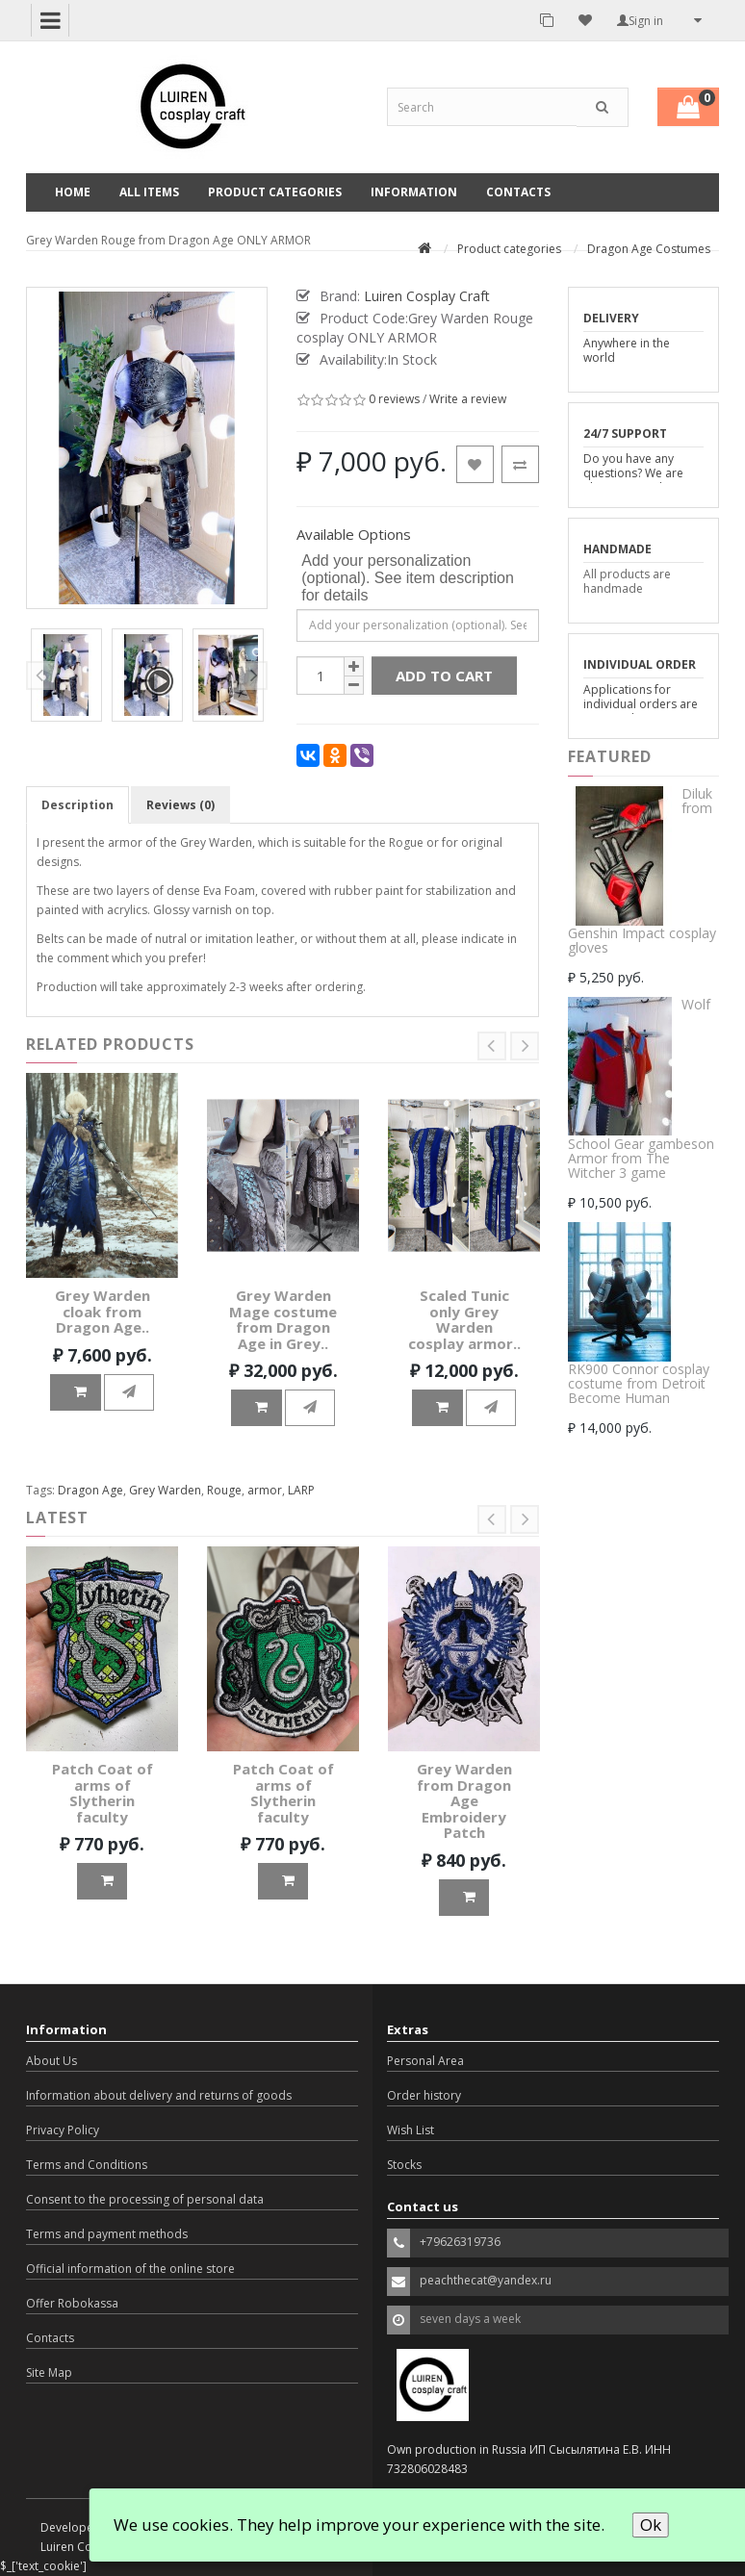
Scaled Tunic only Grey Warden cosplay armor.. (464, 1319)
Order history (424, 2095)
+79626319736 (460, 2241)
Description (77, 805)
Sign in (640, 21)
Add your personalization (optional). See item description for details (407, 577)
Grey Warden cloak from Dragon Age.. (102, 1311)
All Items (149, 192)
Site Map (49, 2372)
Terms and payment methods (107, 2234)
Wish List (410, 2130)
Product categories (275, 192)
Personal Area (425, 2061)
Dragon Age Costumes (648, 249)
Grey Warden (165, 1490)
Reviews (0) (180, 805)
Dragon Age (90, 1490)
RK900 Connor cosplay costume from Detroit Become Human (638, 1384)
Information (414, 192)
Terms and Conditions (86, 2164)
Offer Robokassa (72, 2303)
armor (264, 1490)
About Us (51, 2061)
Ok (650, 2524)
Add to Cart (444, 675)
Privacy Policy (62, 2130)
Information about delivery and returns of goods (159, 2095)
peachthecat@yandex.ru (486, 2280)
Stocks (404, 2164)
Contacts (518, 192)
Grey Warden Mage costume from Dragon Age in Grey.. (283, 1319)
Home (72, 192)
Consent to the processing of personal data (145, 2199)
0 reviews (394, 399)
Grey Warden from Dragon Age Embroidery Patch (464, 1800)
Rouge (224, 1490)
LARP (301, 1490)
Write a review (467, 399)
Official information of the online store (130, 2268)
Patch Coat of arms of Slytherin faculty (102, 1792)
